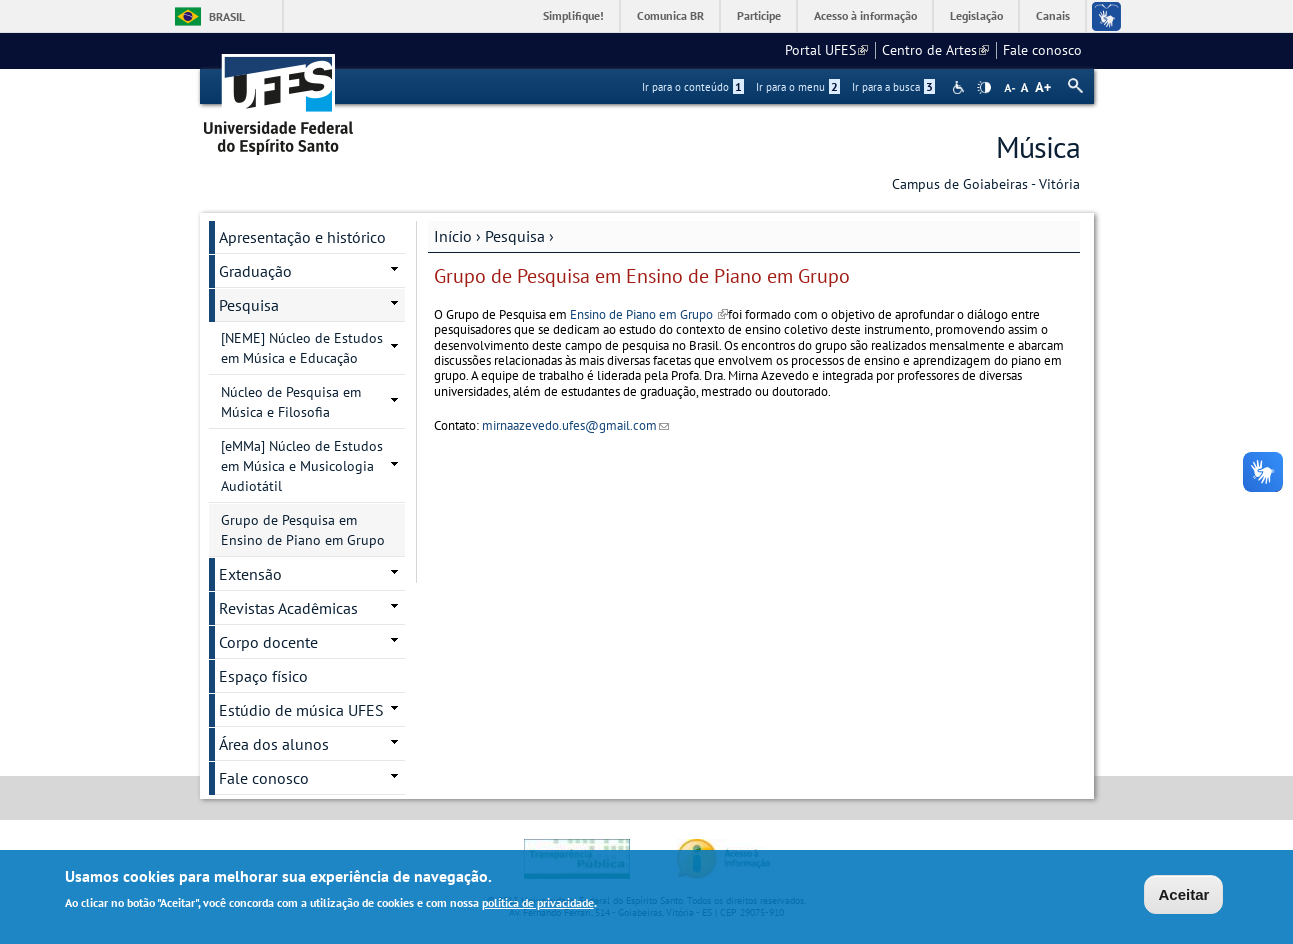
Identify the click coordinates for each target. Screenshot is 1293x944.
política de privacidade (538, 902)
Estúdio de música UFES (301, 710)
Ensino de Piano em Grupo (649, 314)
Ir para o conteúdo (693, 87)
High (984, 88)
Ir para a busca (893, 87)
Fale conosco (1042, 50)
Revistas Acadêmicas (288, 608)
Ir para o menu (798, 87)
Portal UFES (826, 50)
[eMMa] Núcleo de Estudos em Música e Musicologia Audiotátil (302, 466)
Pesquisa (515, 236)
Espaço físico (263, 676)
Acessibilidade (960, 87)
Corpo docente (268, 642)
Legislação (976, 15)
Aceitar (1183, 894)
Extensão (250, 574)
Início (453, 236)
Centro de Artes (935, 50)
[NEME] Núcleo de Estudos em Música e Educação (302, 348)
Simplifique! (573, 15)
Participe (759, 15)
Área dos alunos (274, 744)
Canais (1053, 15)
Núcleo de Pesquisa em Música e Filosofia (291, 402)
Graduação (255, 271)
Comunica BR (670, 15)
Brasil (227, 16)
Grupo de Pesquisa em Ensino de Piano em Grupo (303, 530)
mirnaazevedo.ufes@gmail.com (575, 425)
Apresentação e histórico (302, 237)
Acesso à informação (865, 15)
